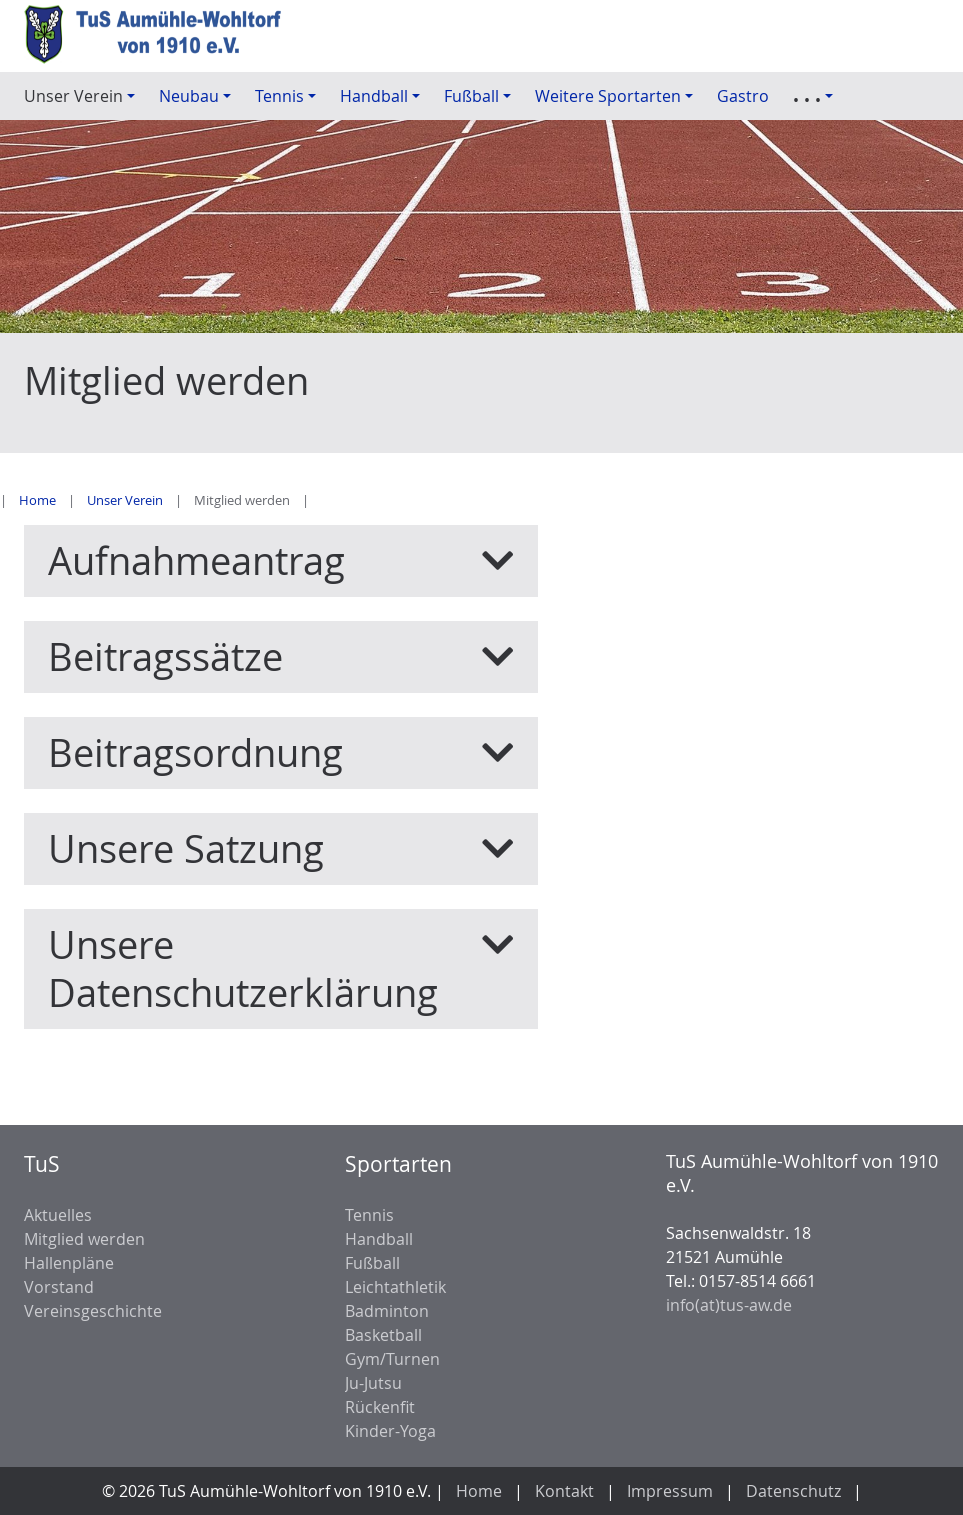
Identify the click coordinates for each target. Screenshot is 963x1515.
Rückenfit (380, 1407)
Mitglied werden (84, 1239)
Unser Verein (125, 500)
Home (37, 500)
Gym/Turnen (392, 1359)
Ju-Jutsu (373, 1383)
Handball (379, 1239)
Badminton (387, 1311)
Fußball (372, 1263)
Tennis (369, 1215)
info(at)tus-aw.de (729, 1305)
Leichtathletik (395, 1287)
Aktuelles (58, 1215)
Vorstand (59, 1287)
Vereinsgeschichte (93, 1311)
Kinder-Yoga (390, 1431)
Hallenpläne (69, 1263)
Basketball (383, 1335)
